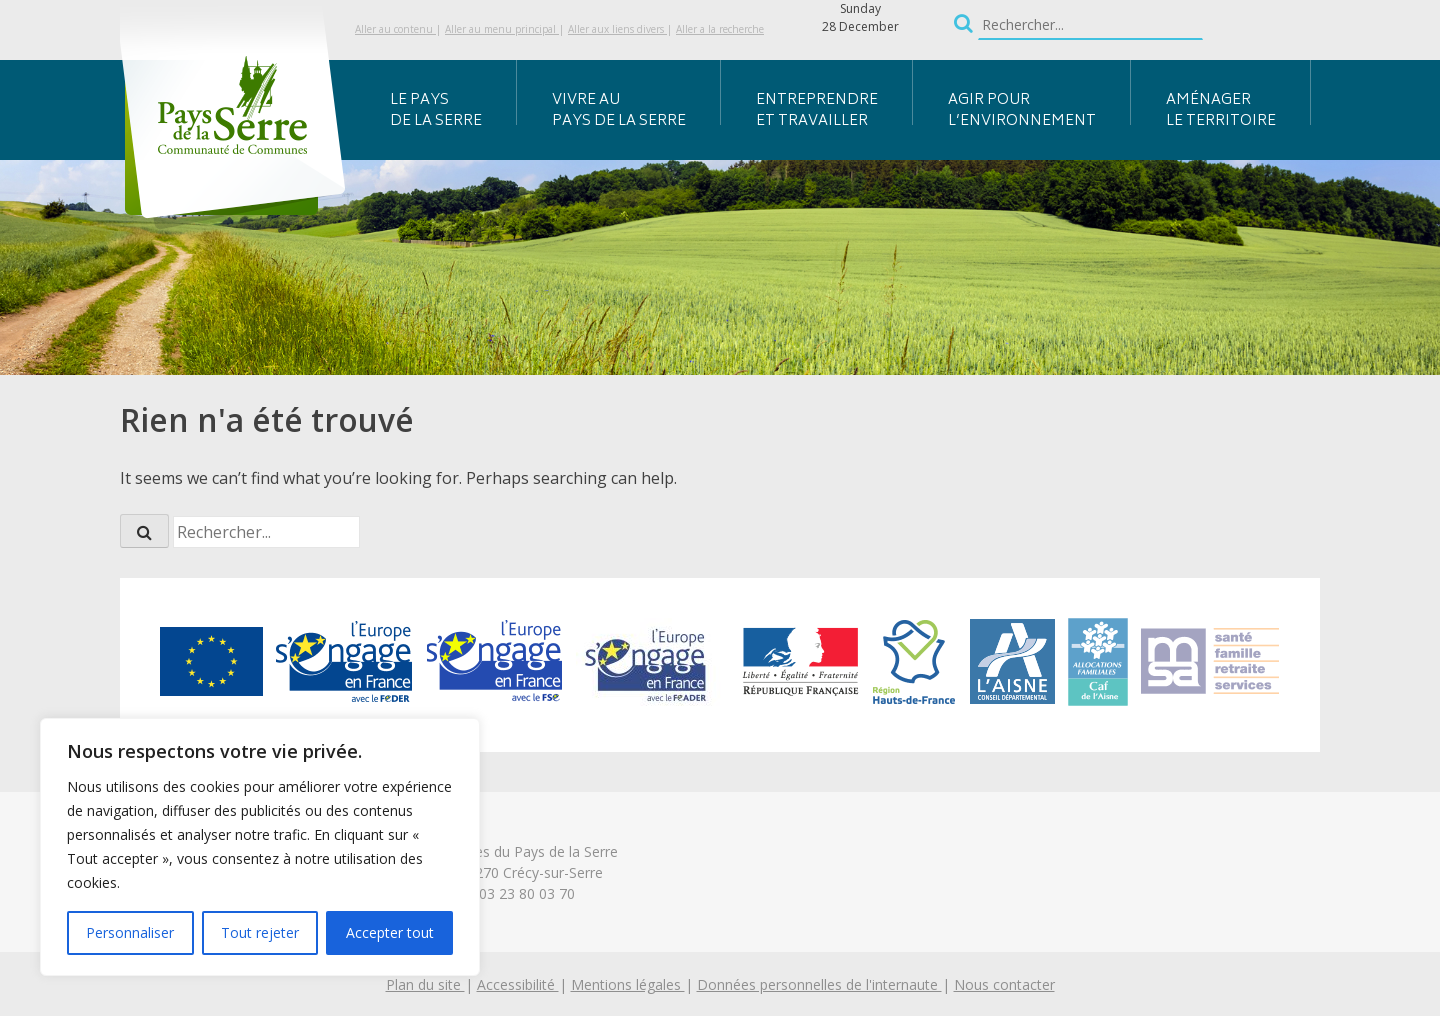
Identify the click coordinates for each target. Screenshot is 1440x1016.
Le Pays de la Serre (436, 111)
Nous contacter (1004, 984)
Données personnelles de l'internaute (819, 984)
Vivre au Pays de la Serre (619, 111)
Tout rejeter (260, 932)
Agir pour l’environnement (1022, 111)
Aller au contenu (395, 29)
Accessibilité (518, 984)
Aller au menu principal (502, 29)
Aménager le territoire (1221, 111)
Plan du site (425, 984)
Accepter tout (390, 932)
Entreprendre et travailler (817, 111)
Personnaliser (130, 932)
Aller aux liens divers (617, 29)
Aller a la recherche (720, 29)
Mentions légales (628, 984)
